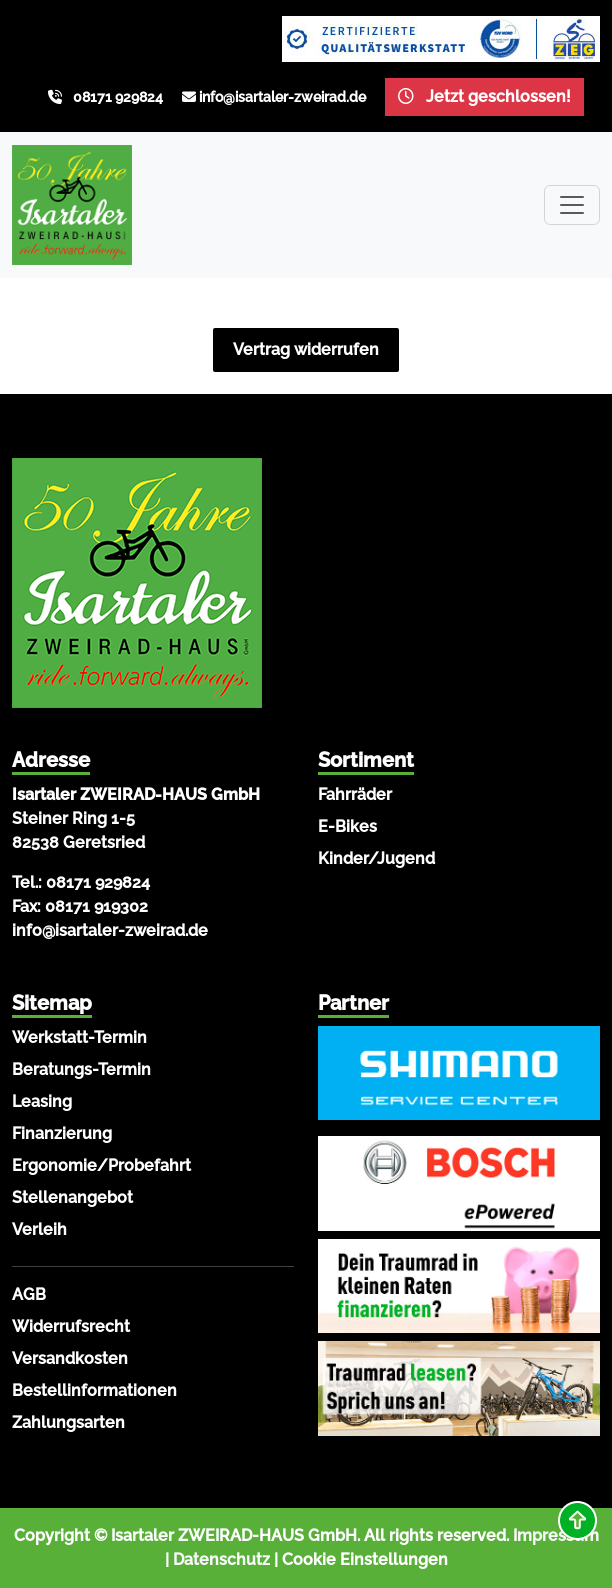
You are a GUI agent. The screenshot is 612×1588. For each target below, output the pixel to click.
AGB (29, 1294)
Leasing (42, 1101)
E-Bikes (347, 826)
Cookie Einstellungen (365, 1559)
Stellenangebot (72, 1197)
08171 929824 (118, 97)
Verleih (39, 1229)
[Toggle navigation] (572, 205)
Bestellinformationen (94, 1390)
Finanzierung (62, 1133)
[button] (577, 1520)
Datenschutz (221, 1559)
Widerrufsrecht (71, 1326)
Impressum (556, 1535)
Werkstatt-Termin (79, 1037)
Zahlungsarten (68, 1422)
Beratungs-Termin (81, 1069)
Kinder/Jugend (376, 858)
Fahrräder (355, 794)
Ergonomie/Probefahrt (101, 1165)
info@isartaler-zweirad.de (282, 97)
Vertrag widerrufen (306, 349)
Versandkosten (70, 1358)
